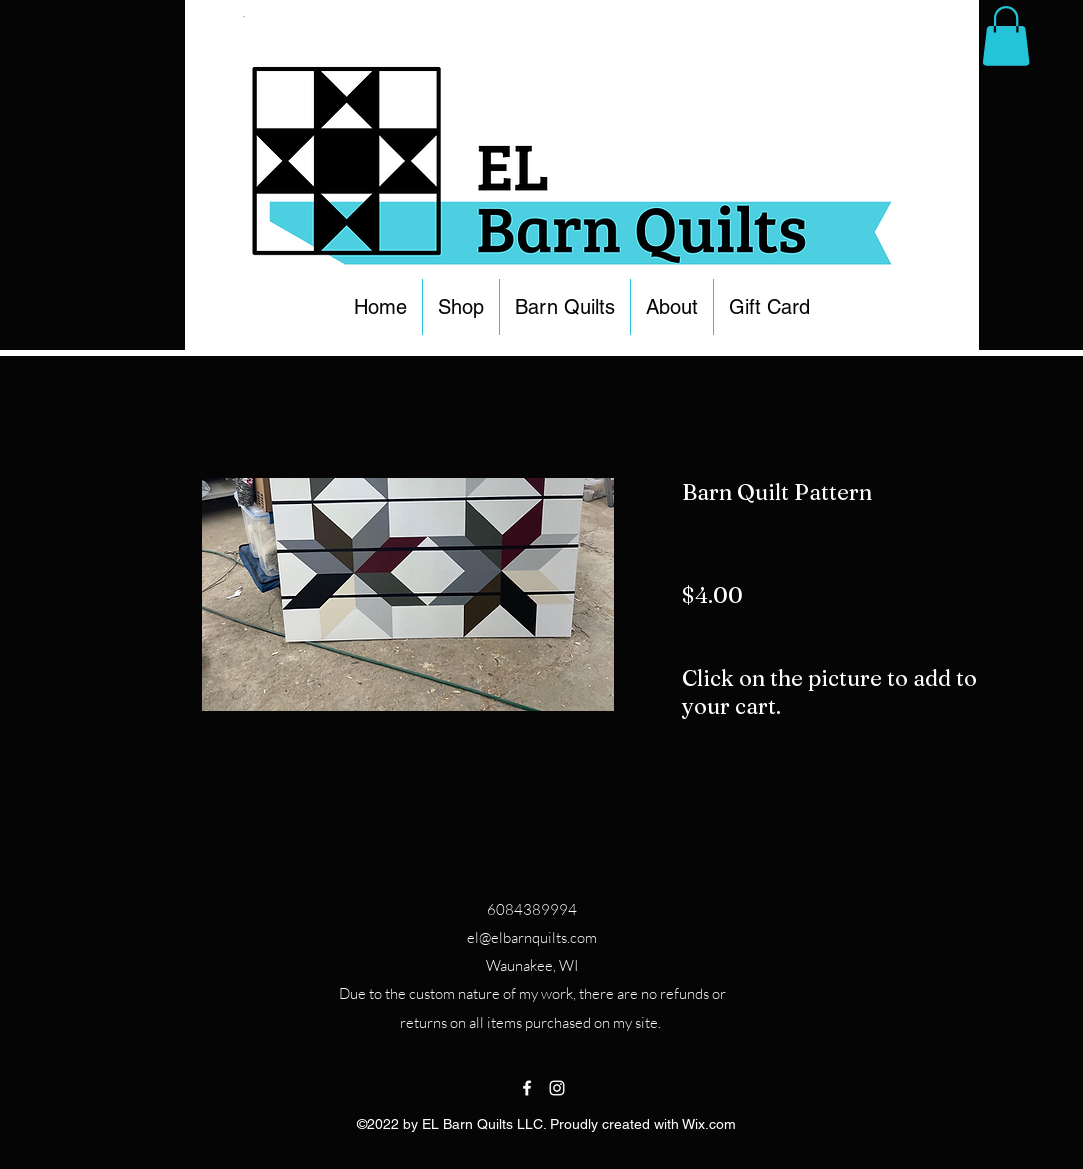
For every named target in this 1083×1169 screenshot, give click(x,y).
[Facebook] (527, 1088)
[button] (461, 307)
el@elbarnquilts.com (532, 937)
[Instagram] (557, 1088)
